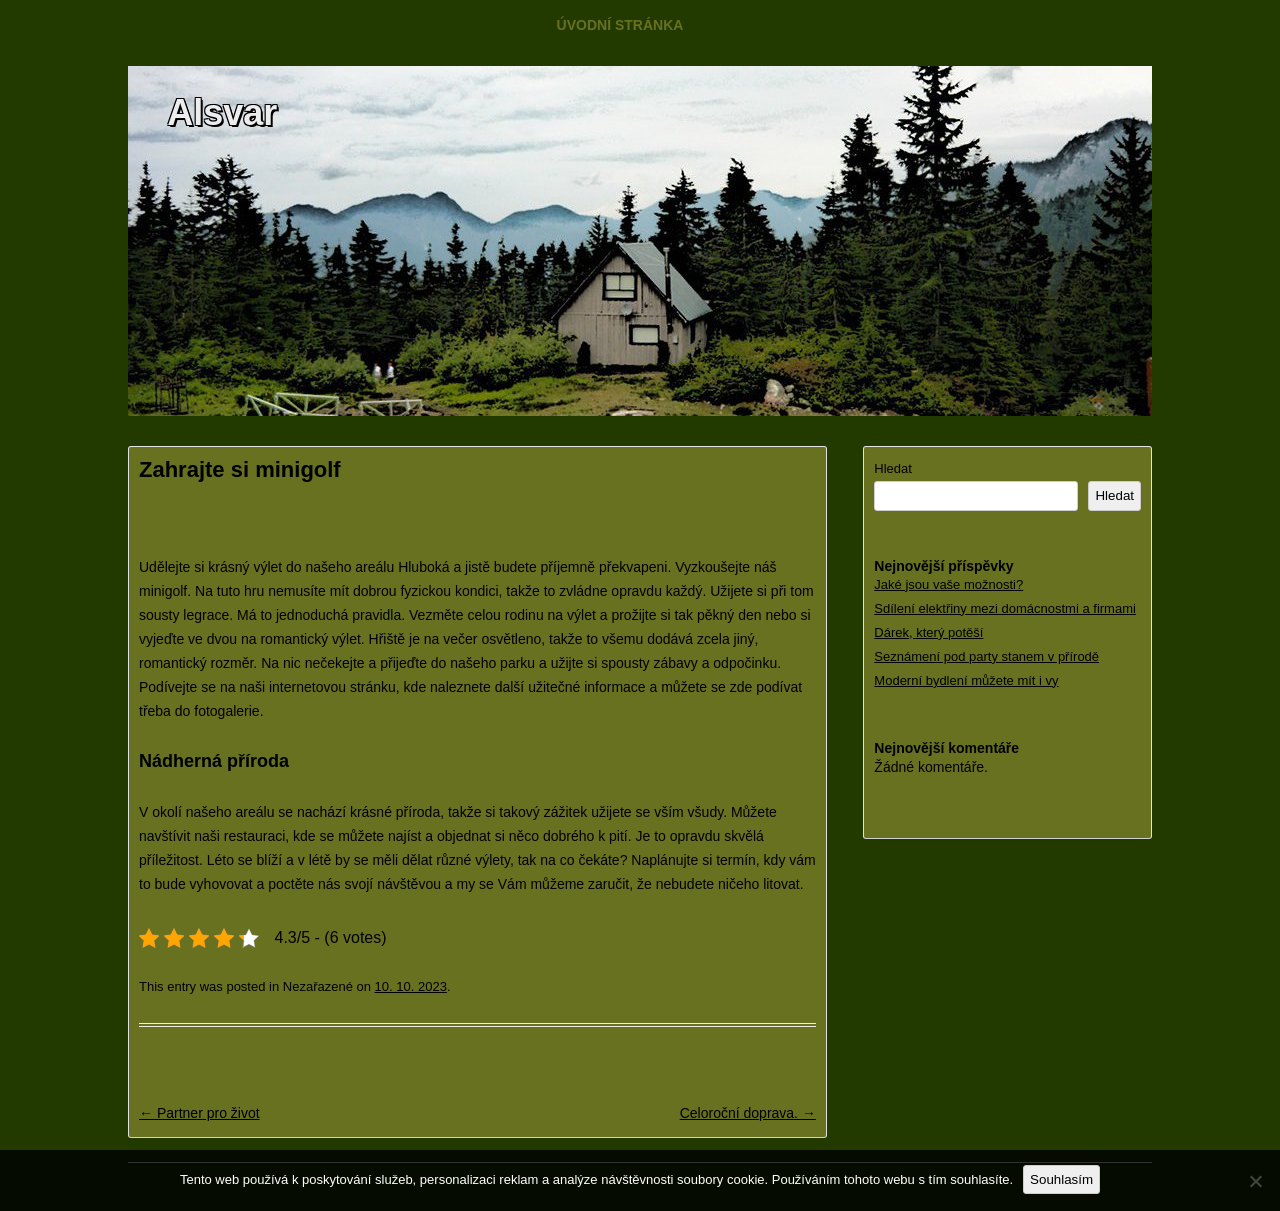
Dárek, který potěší (928, 632)
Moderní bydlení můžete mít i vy (966, 680)
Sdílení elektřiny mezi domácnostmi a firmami (1005, 608)
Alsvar (222, 112)
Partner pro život (199, 1113)
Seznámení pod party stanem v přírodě (986, 656)
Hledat (893, 468)
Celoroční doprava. (748, 1113)
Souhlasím (1061, 1179)
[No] (1255, 1181)
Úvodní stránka (620, 25)
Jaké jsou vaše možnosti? (948, 584)
